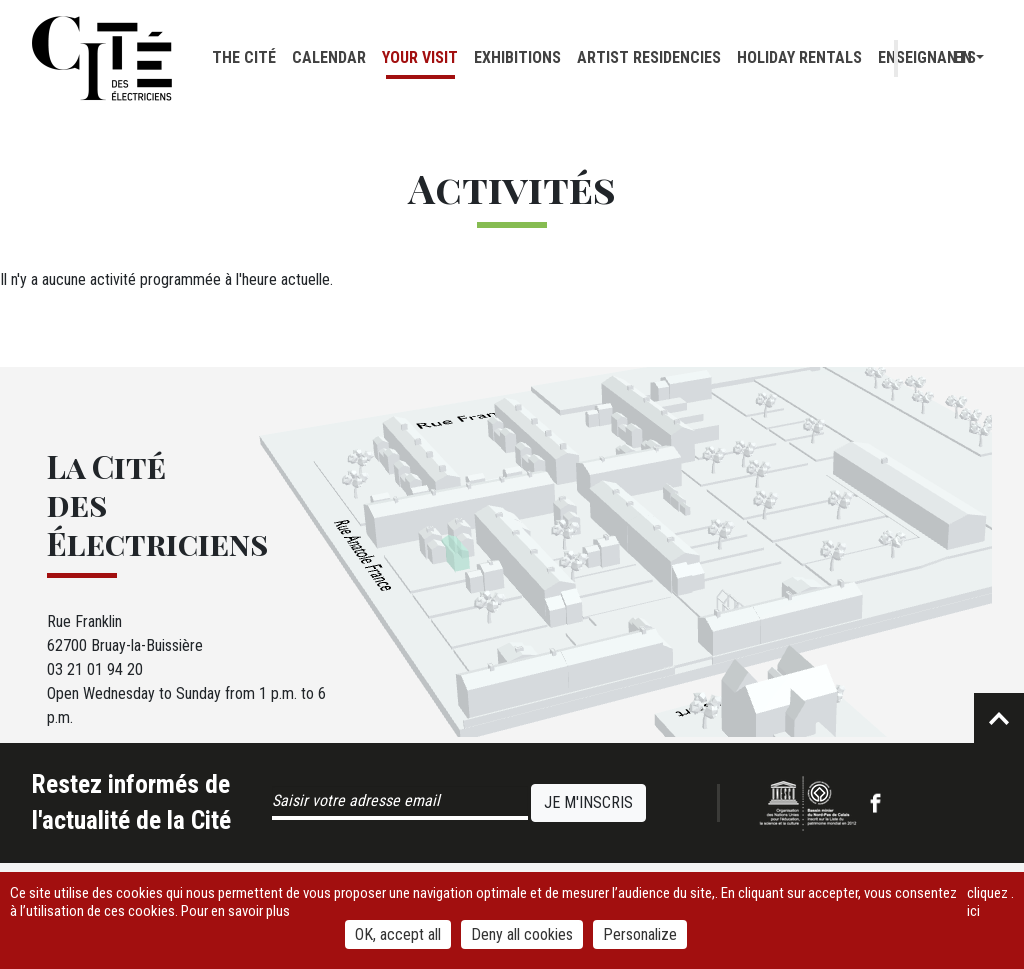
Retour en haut (999, 718)
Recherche (927, 58)
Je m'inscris (588, 802)
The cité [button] (244, 57)
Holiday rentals (799, 57)
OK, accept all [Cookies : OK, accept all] (398, 934)
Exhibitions (517, 57)
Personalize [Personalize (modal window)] (640, 934)
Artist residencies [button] (649, 57)
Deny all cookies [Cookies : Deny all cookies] (522, 934)
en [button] (963, 57)
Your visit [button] (420, 57)
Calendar (329, 57)
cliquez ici (987, 902)
